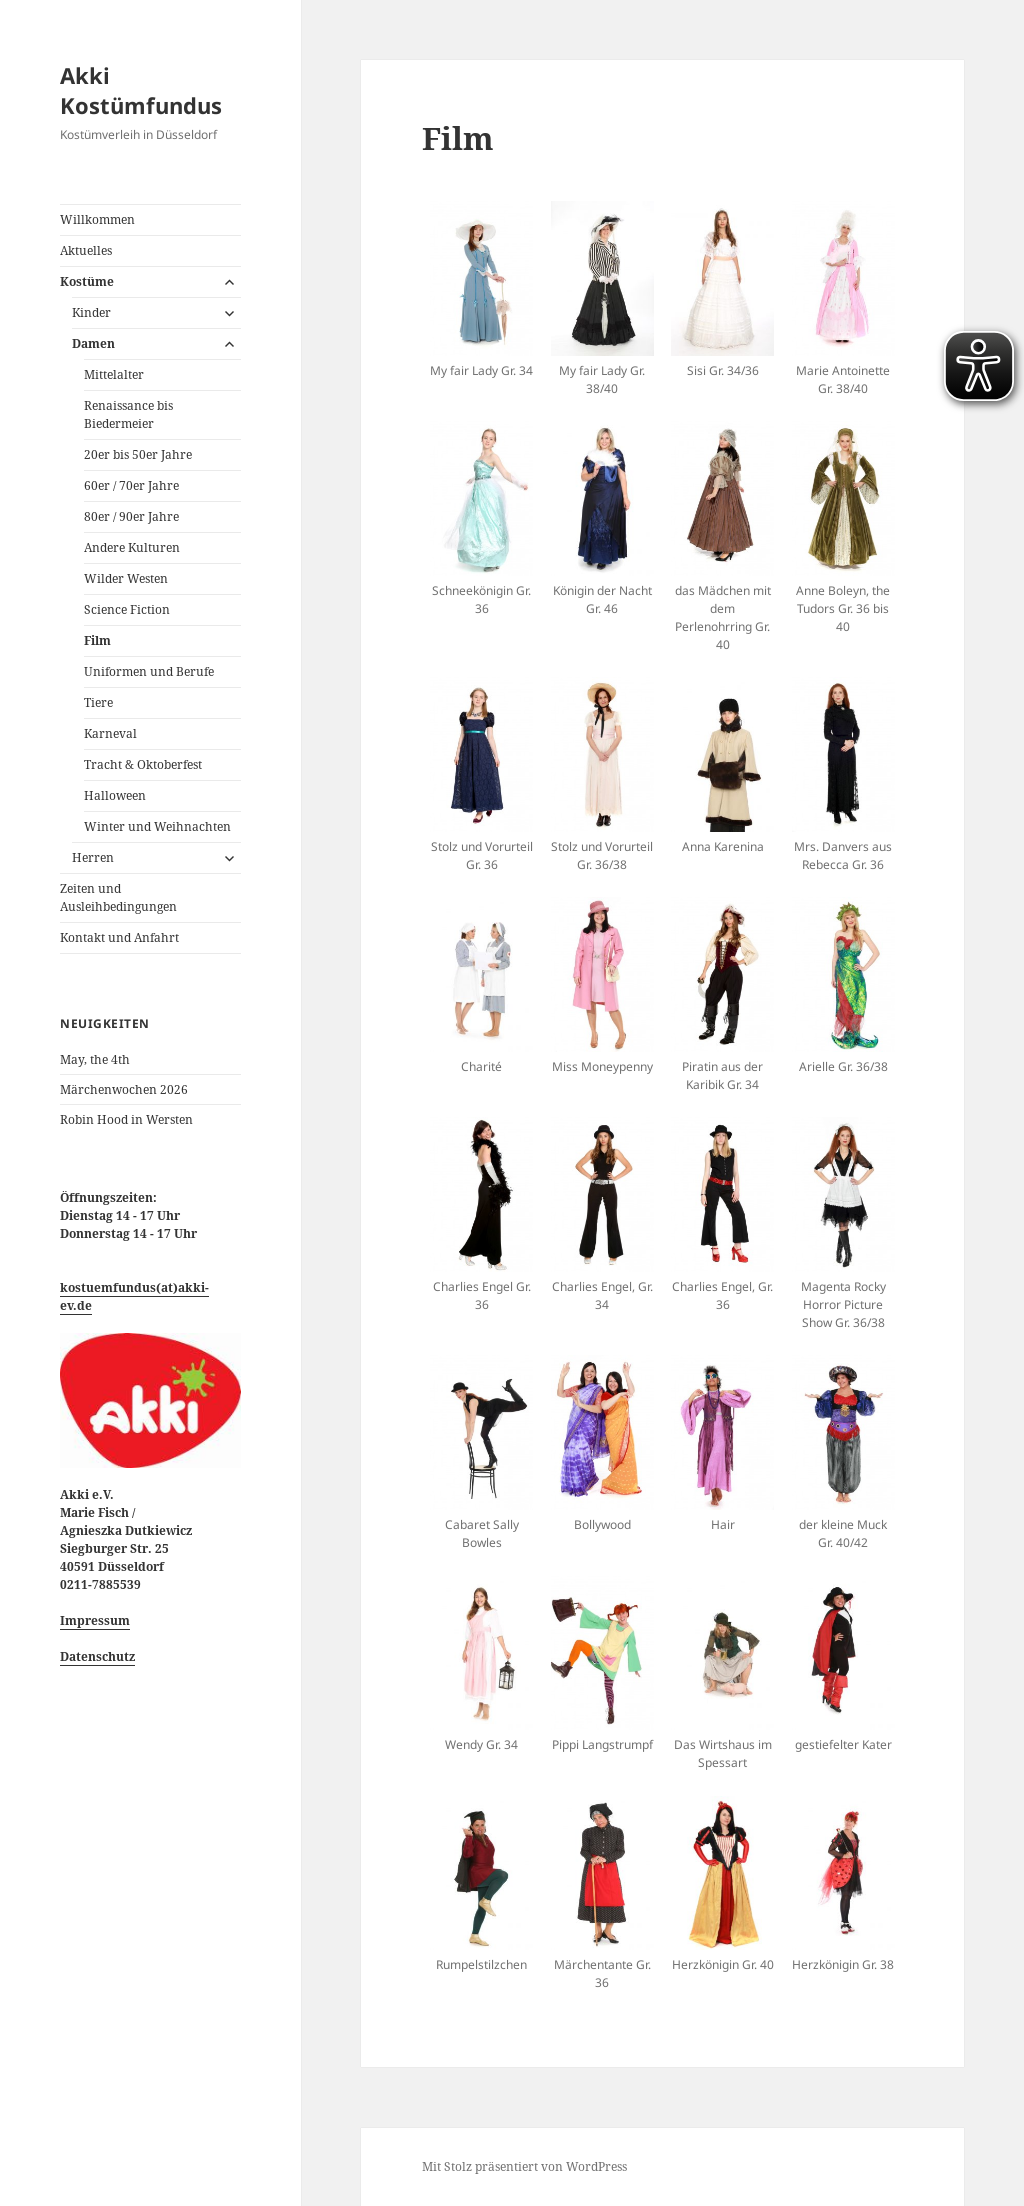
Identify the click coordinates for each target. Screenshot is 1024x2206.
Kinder (91, 312)
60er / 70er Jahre (131, 485)
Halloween (115, 795)
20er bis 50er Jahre (138, 454)
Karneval (110, 733)
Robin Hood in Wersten (126, 1119)
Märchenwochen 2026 (124, 1089)
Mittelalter (114, 374)
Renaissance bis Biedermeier (128, 414)
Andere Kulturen (132, 547)
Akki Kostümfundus (141, 90)
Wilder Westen (126, 578)
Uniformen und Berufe (149, 671)
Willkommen (97, 219)
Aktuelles (86, 250)
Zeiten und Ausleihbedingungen (118, 897)
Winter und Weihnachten (157, 826)
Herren (93, 857)
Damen (93, 343)
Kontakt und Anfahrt (119, 937)
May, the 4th (95, 1059)
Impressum (95, 1620)
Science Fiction (127, 609)
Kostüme (87, 281)
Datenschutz (97, 1656)
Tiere (98, 702)
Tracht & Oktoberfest (143, 764)
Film (97, 640)
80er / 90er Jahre (131, 516)
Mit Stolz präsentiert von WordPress (524, 2166)
